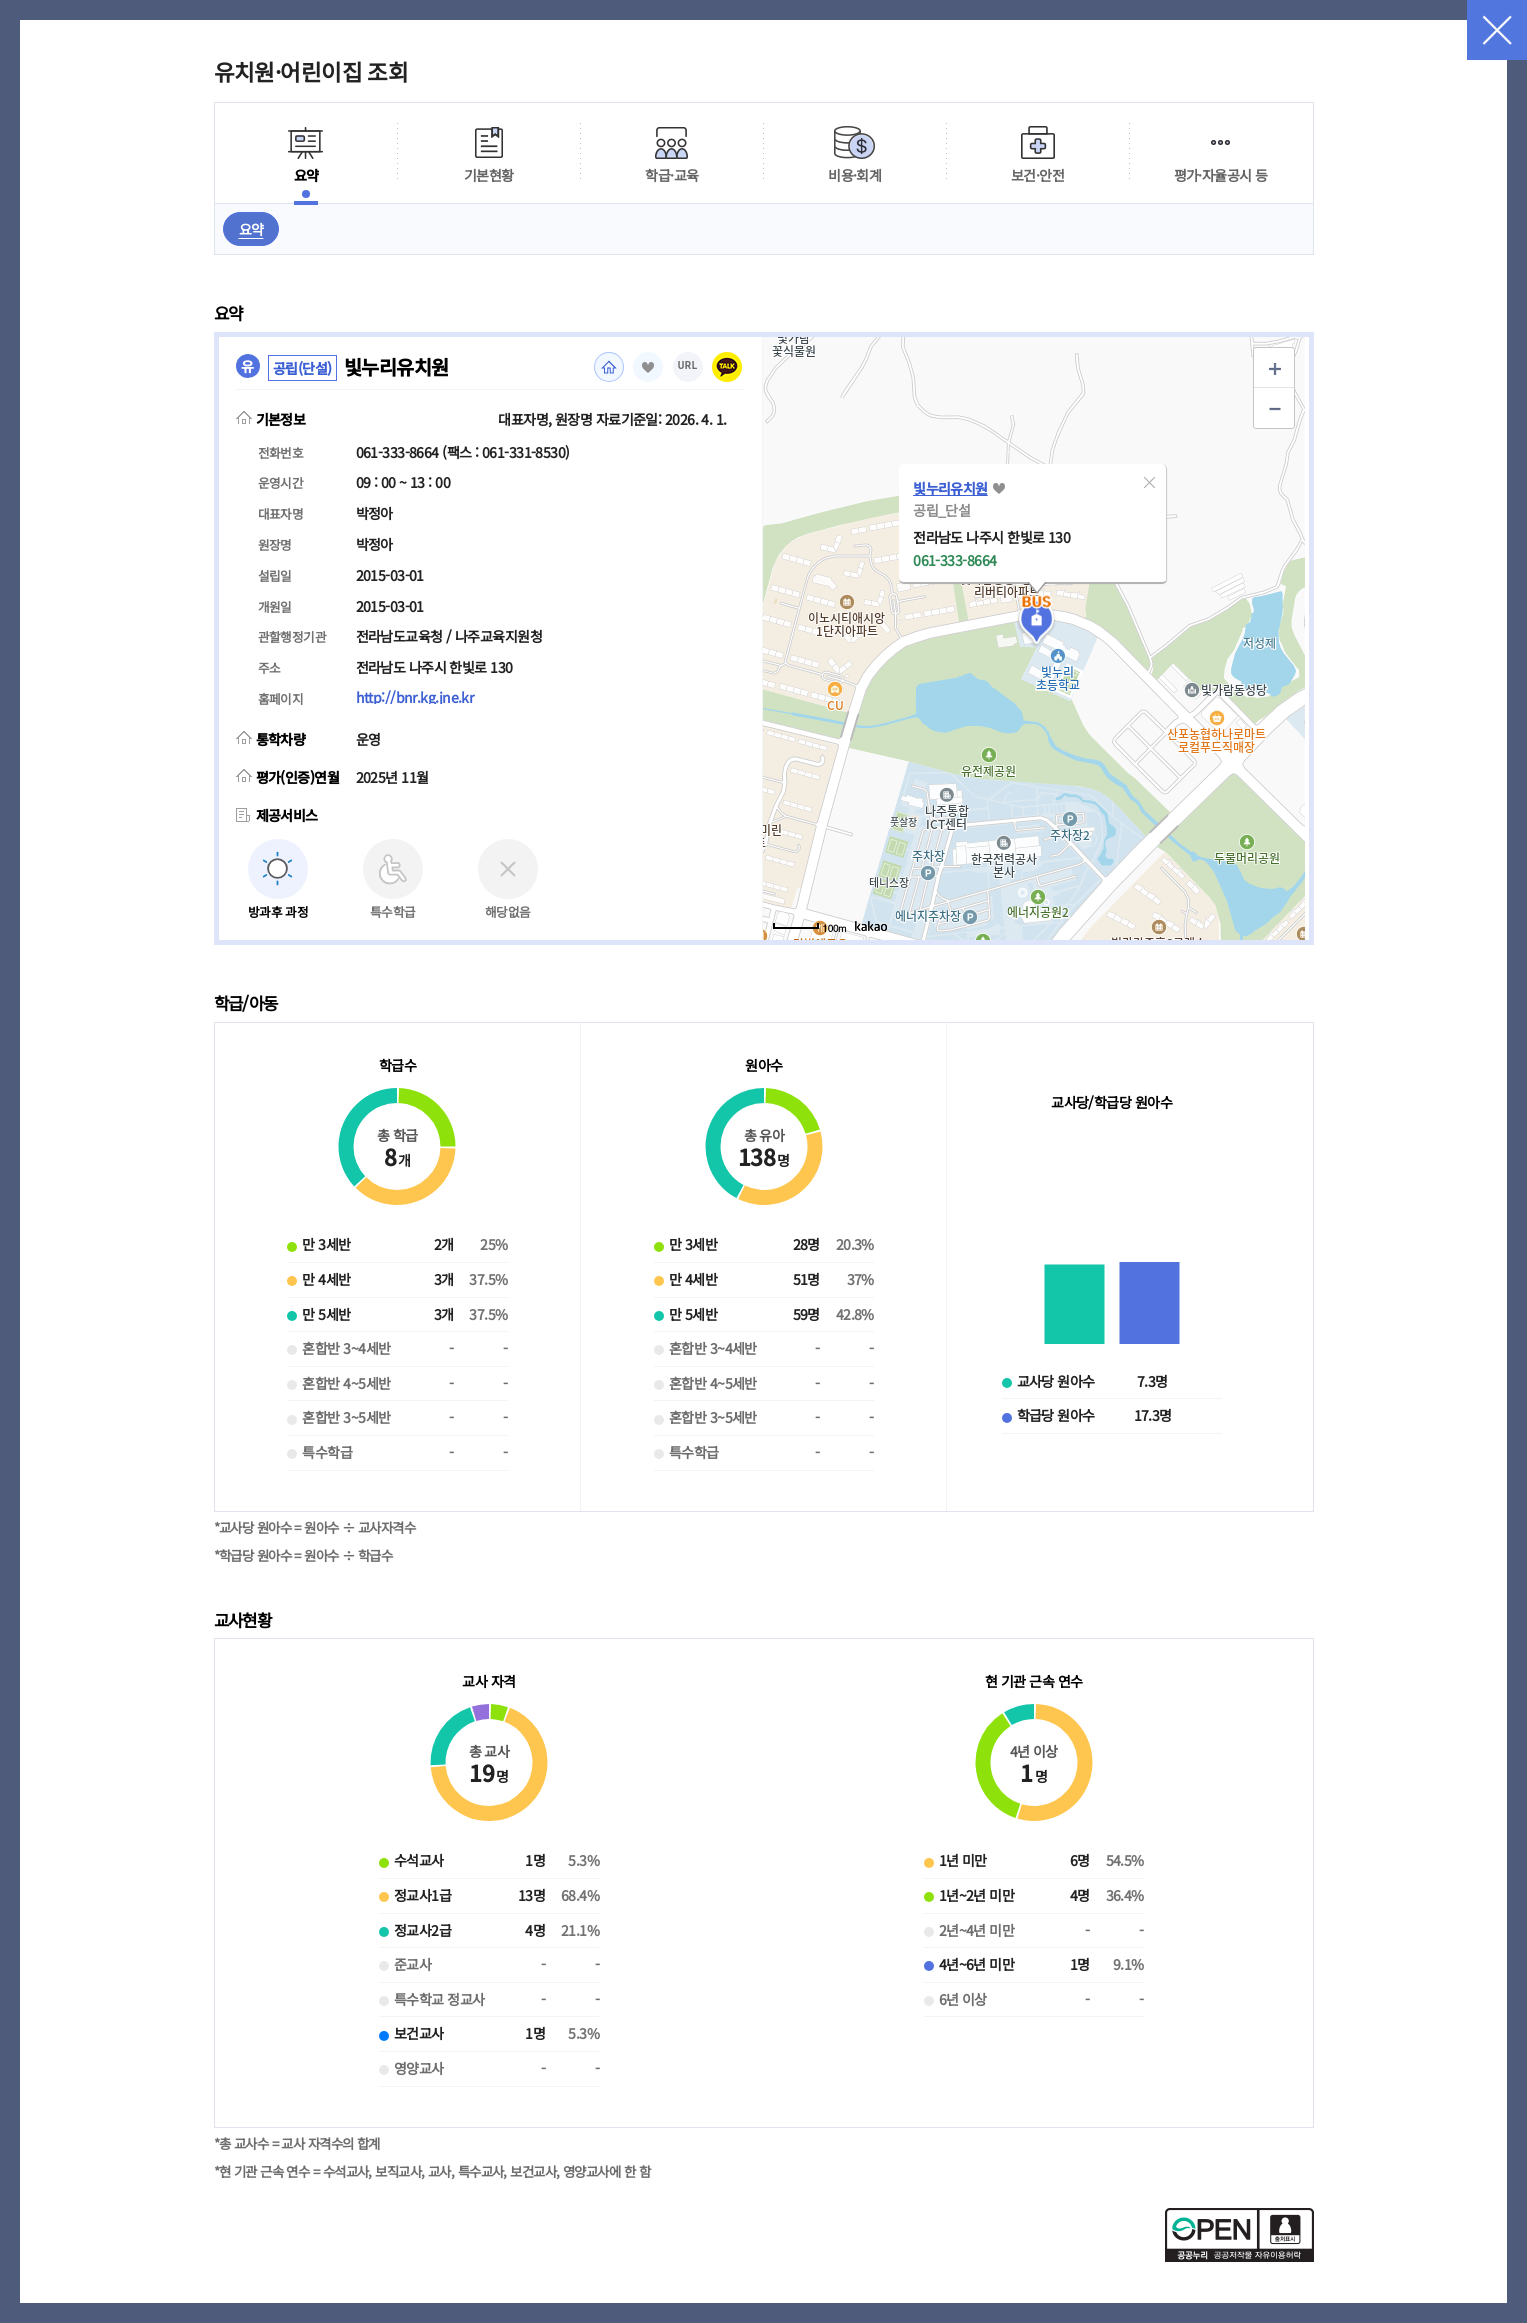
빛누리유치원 (950, 488)
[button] (1149, 482)
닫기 (1497, 30)
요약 (251, 229)
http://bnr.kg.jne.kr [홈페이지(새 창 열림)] (415, 697)
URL (688, 365)
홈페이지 (609, 367)
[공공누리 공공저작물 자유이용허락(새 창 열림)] (1239, 2256)
